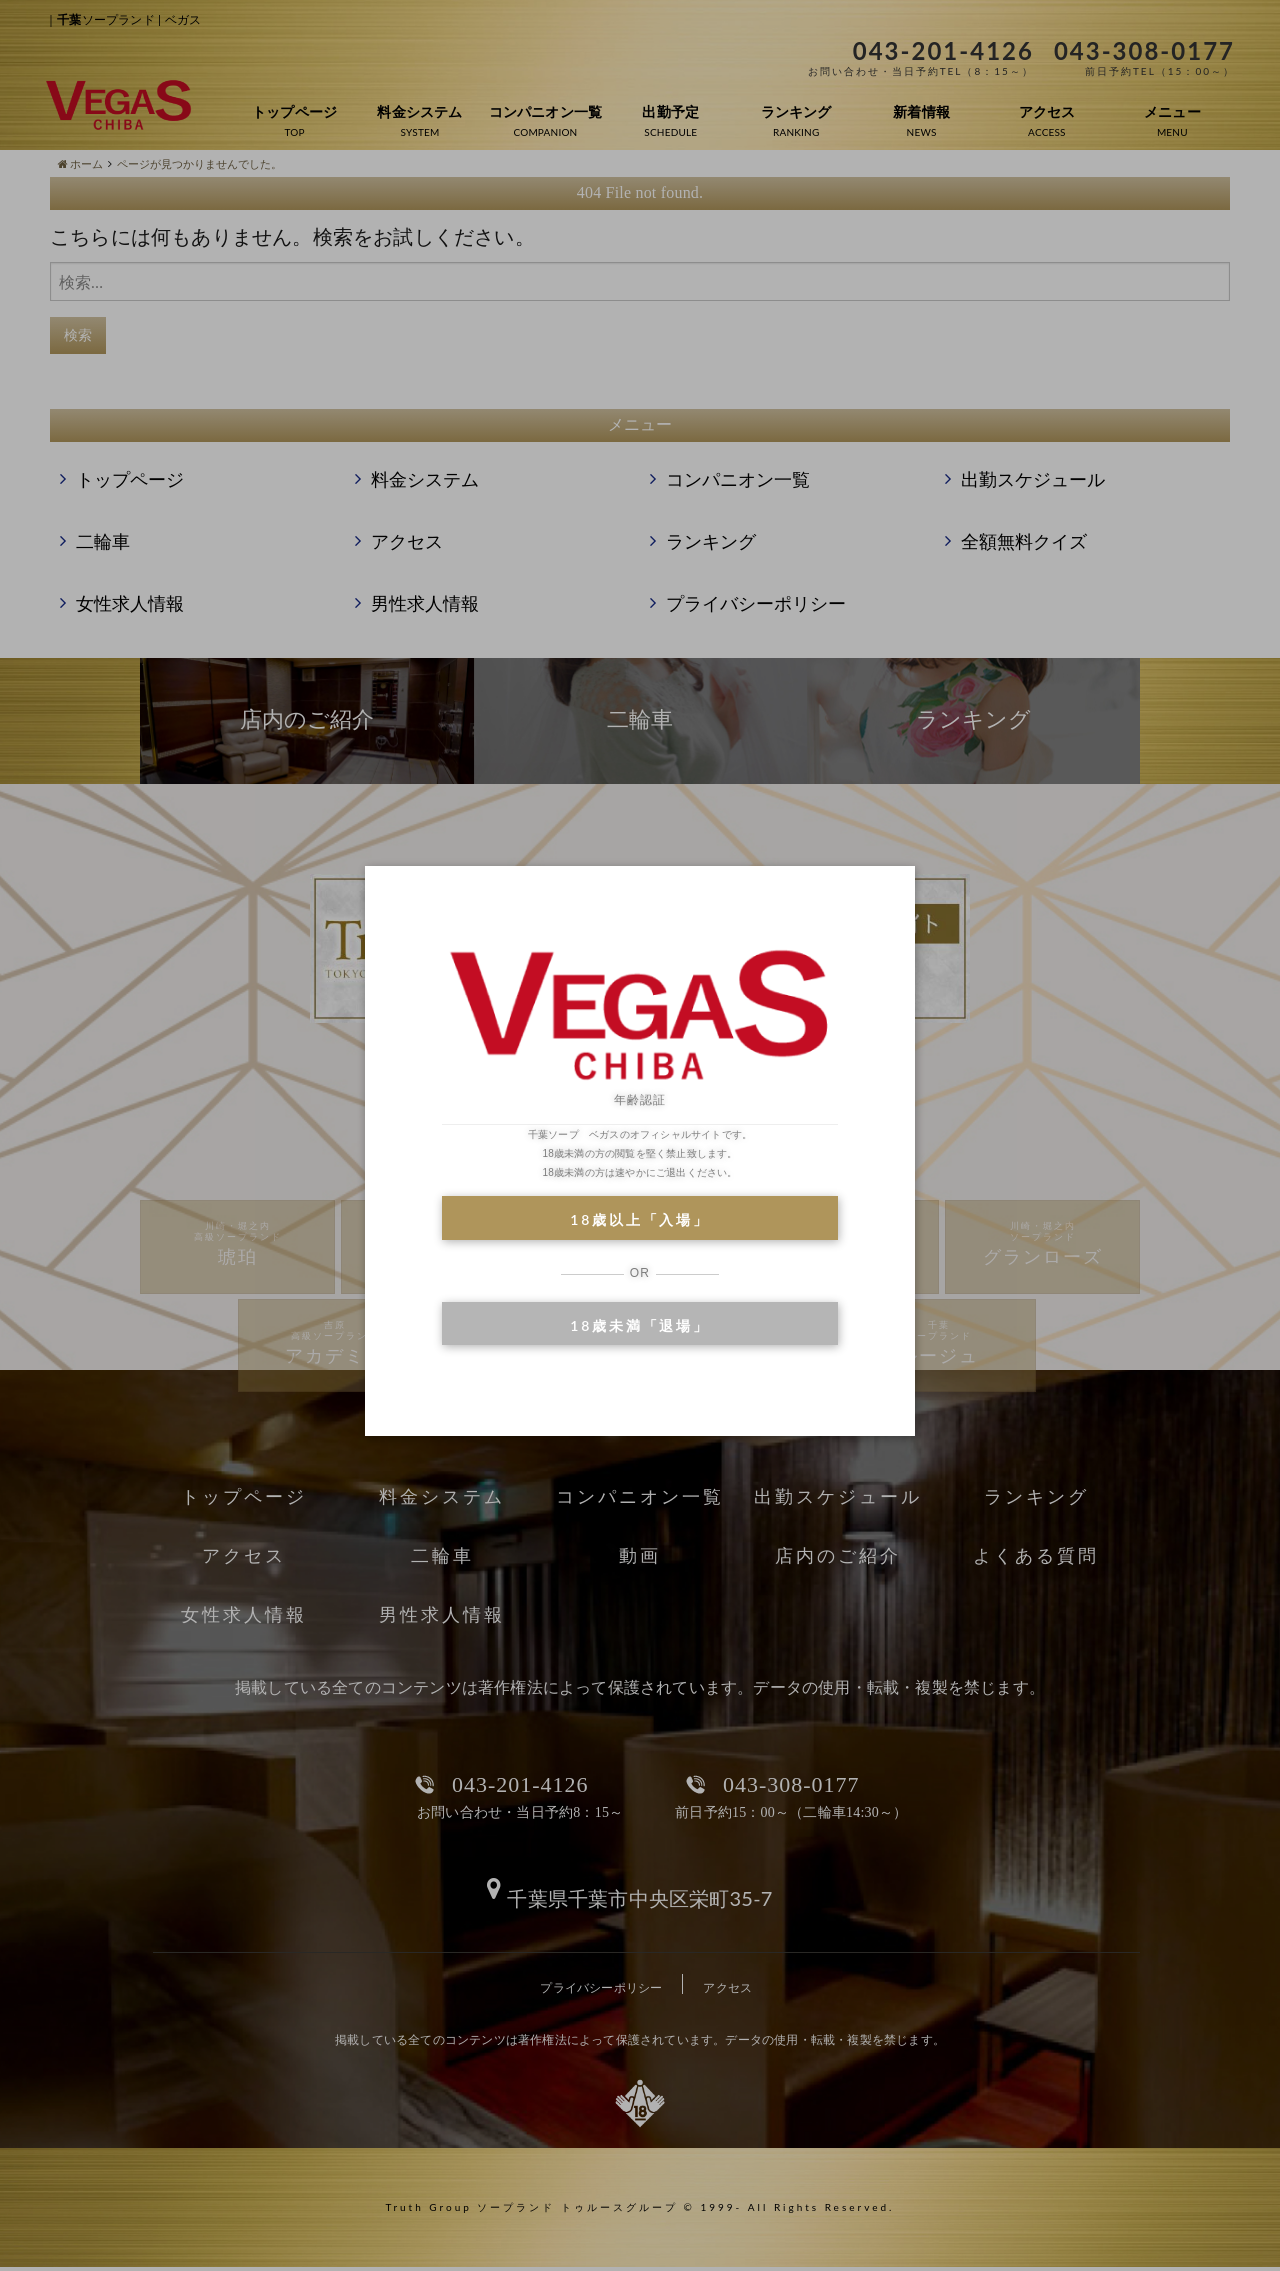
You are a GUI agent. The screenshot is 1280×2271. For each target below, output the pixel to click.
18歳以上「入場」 (639, 1219)
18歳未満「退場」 (639, 1325)
